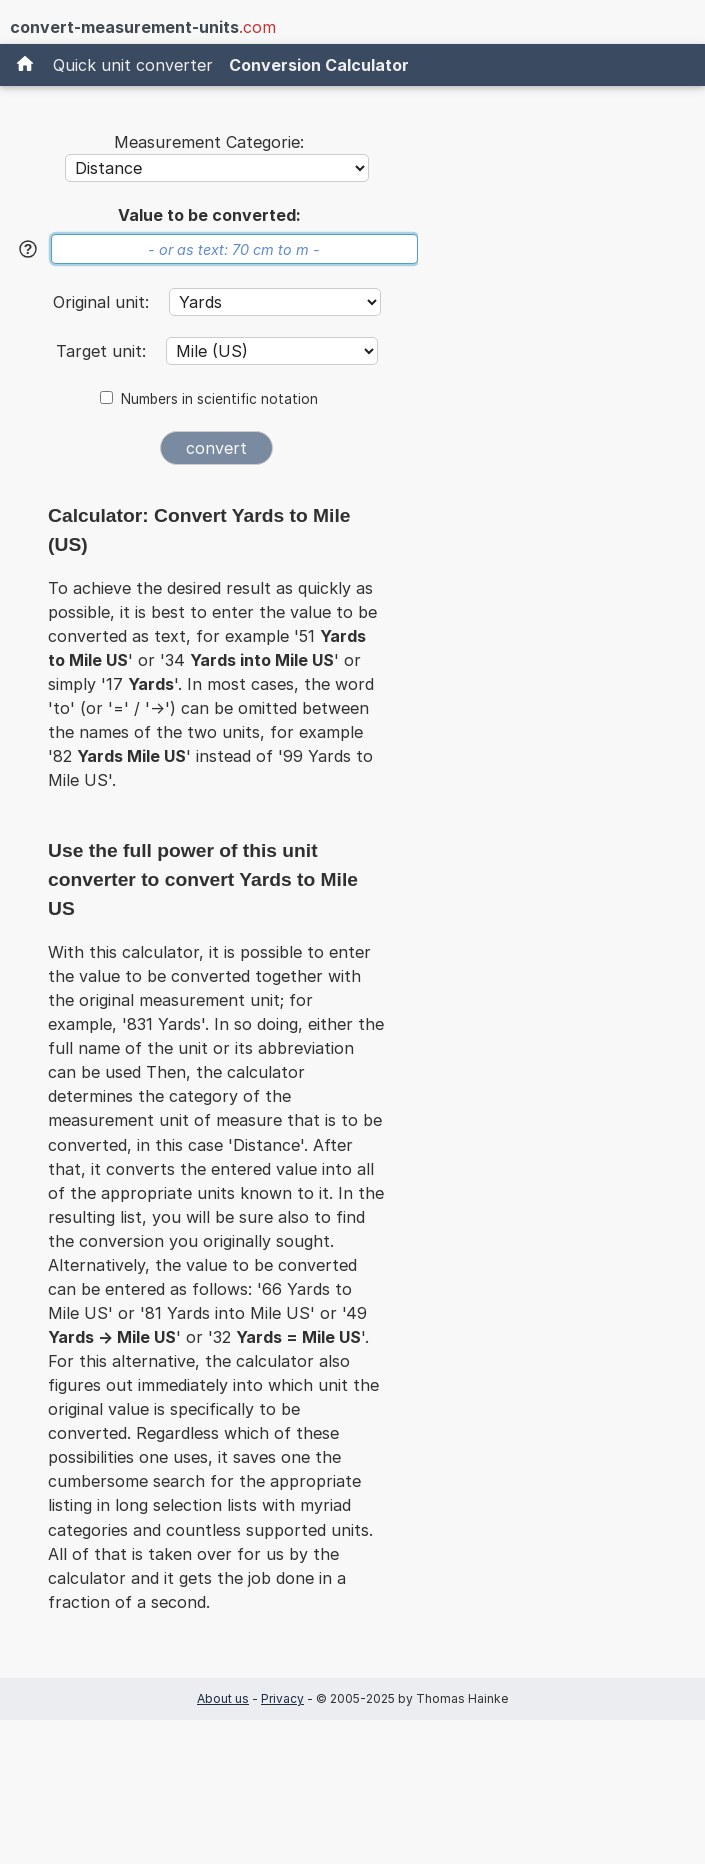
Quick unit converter (133, 65)
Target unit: (103, 351)
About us (223, 1698)
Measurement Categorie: (209, 142)
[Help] (28, 249)
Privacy (282, 1698)
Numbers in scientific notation (219, 399)
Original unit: (103, 302)
